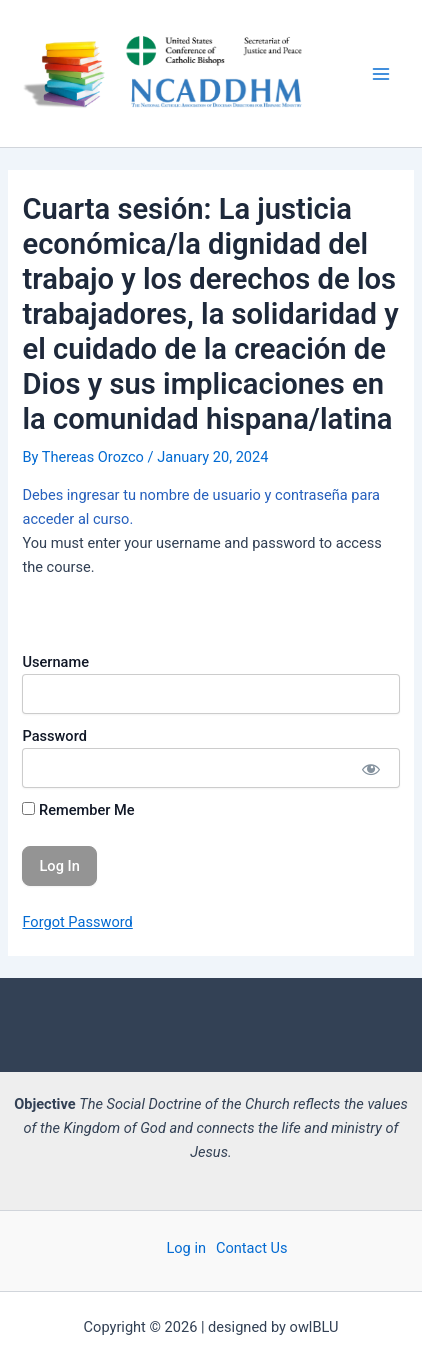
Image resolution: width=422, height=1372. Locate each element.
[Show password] (369, 768)
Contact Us (252, 1248)
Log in (186, 1248)
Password (54, 736)
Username (55, 662)
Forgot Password (77, 922)
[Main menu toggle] (381, 74)
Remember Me (78, 810)
